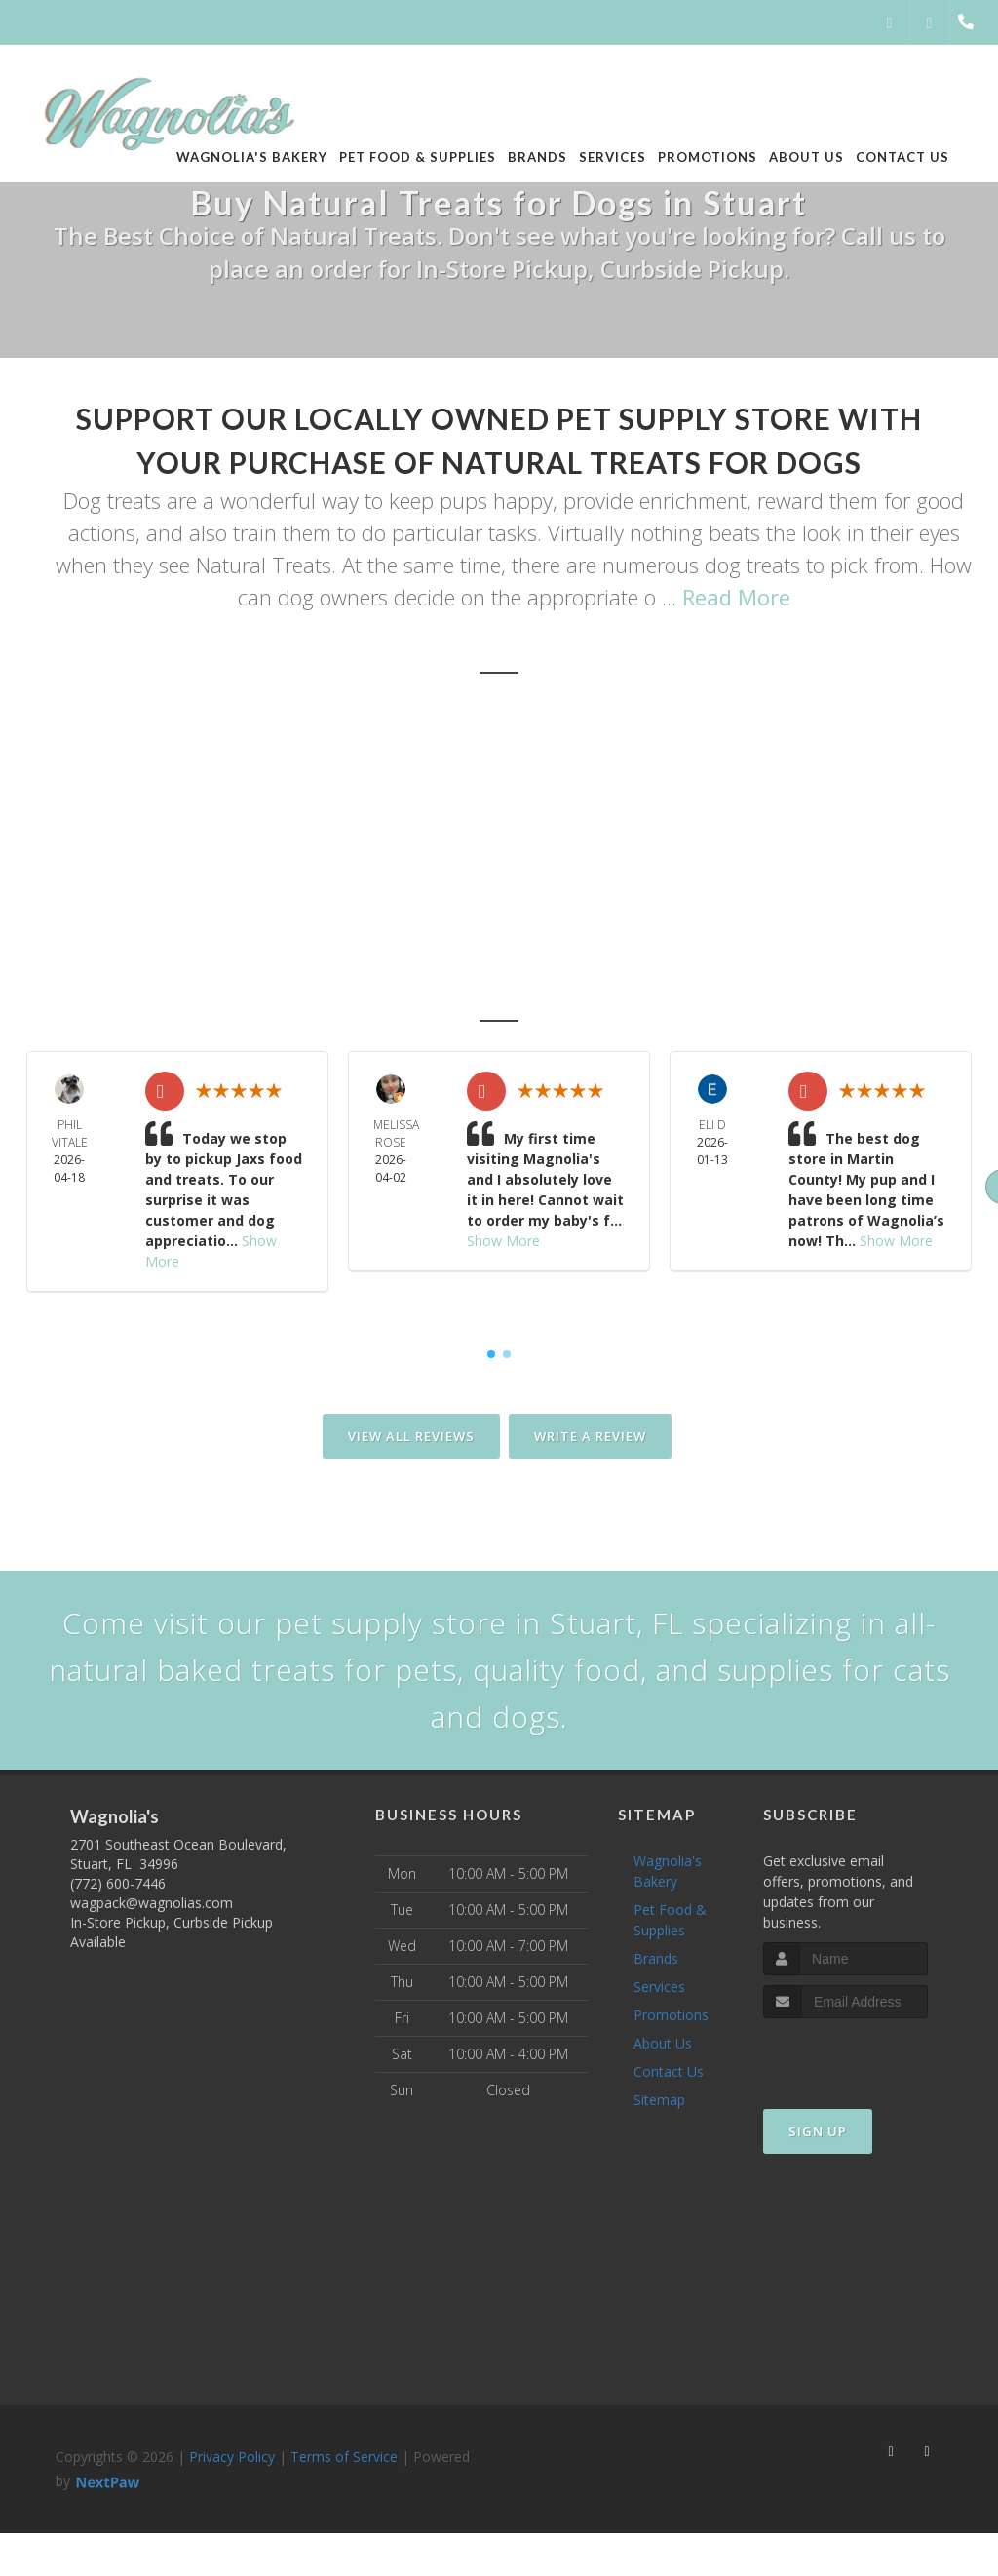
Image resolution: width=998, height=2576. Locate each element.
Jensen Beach (525, 974)
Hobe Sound (377, 974)
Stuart (391, 909)
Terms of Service (344, 2456)
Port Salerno (677, 974)
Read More (736, 596)
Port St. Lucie (230, 974)
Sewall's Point (658, 909)
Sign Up (817, 2131)
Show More (503, 1240)
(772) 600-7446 (118, 1883)
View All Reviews (411, 1436)
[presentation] (867, 2055)
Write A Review (590, 1436)
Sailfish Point (816, 909)
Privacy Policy (232, 2456)
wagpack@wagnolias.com (151, 1902)
